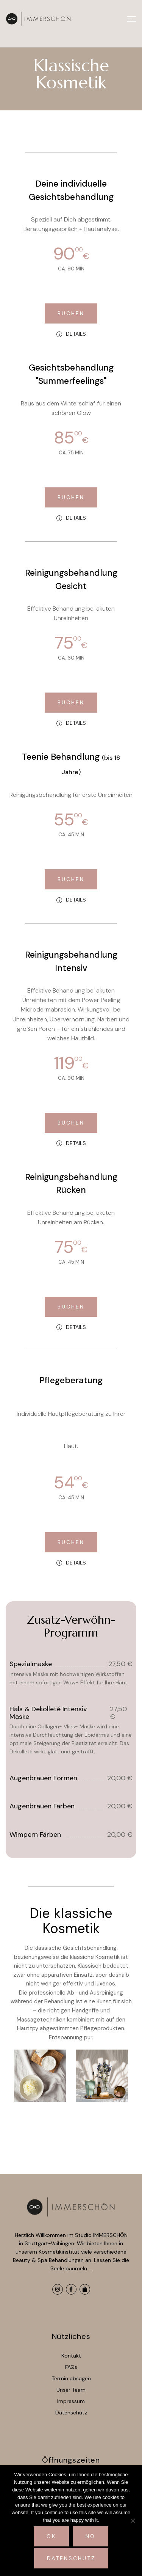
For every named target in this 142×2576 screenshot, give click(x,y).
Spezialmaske (30, 1663)
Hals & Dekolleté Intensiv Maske (48, 1712)
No (90, 2536)
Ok (51, 2536)
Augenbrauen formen (43, 1778)
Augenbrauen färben (42, 1806)
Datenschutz (71, 2558)
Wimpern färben (35, 1834)
